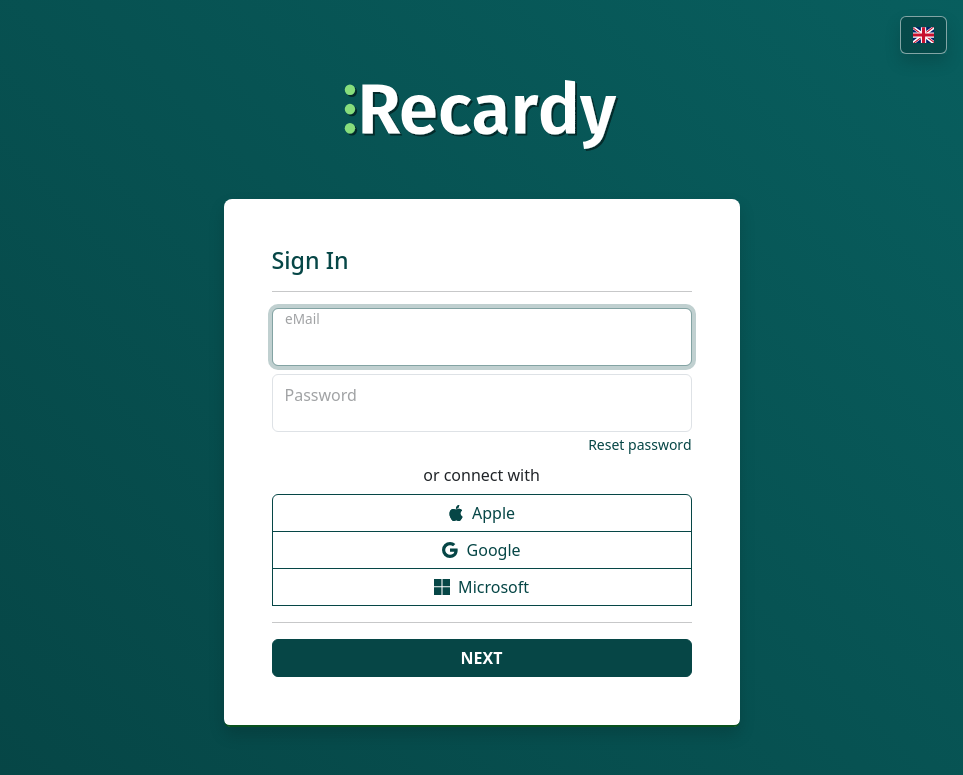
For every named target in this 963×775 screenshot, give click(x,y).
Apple (481, 513)
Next (482, 658)
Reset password (639, 444)
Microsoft (481, 587)
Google (481, 550)
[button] (923, 35)
